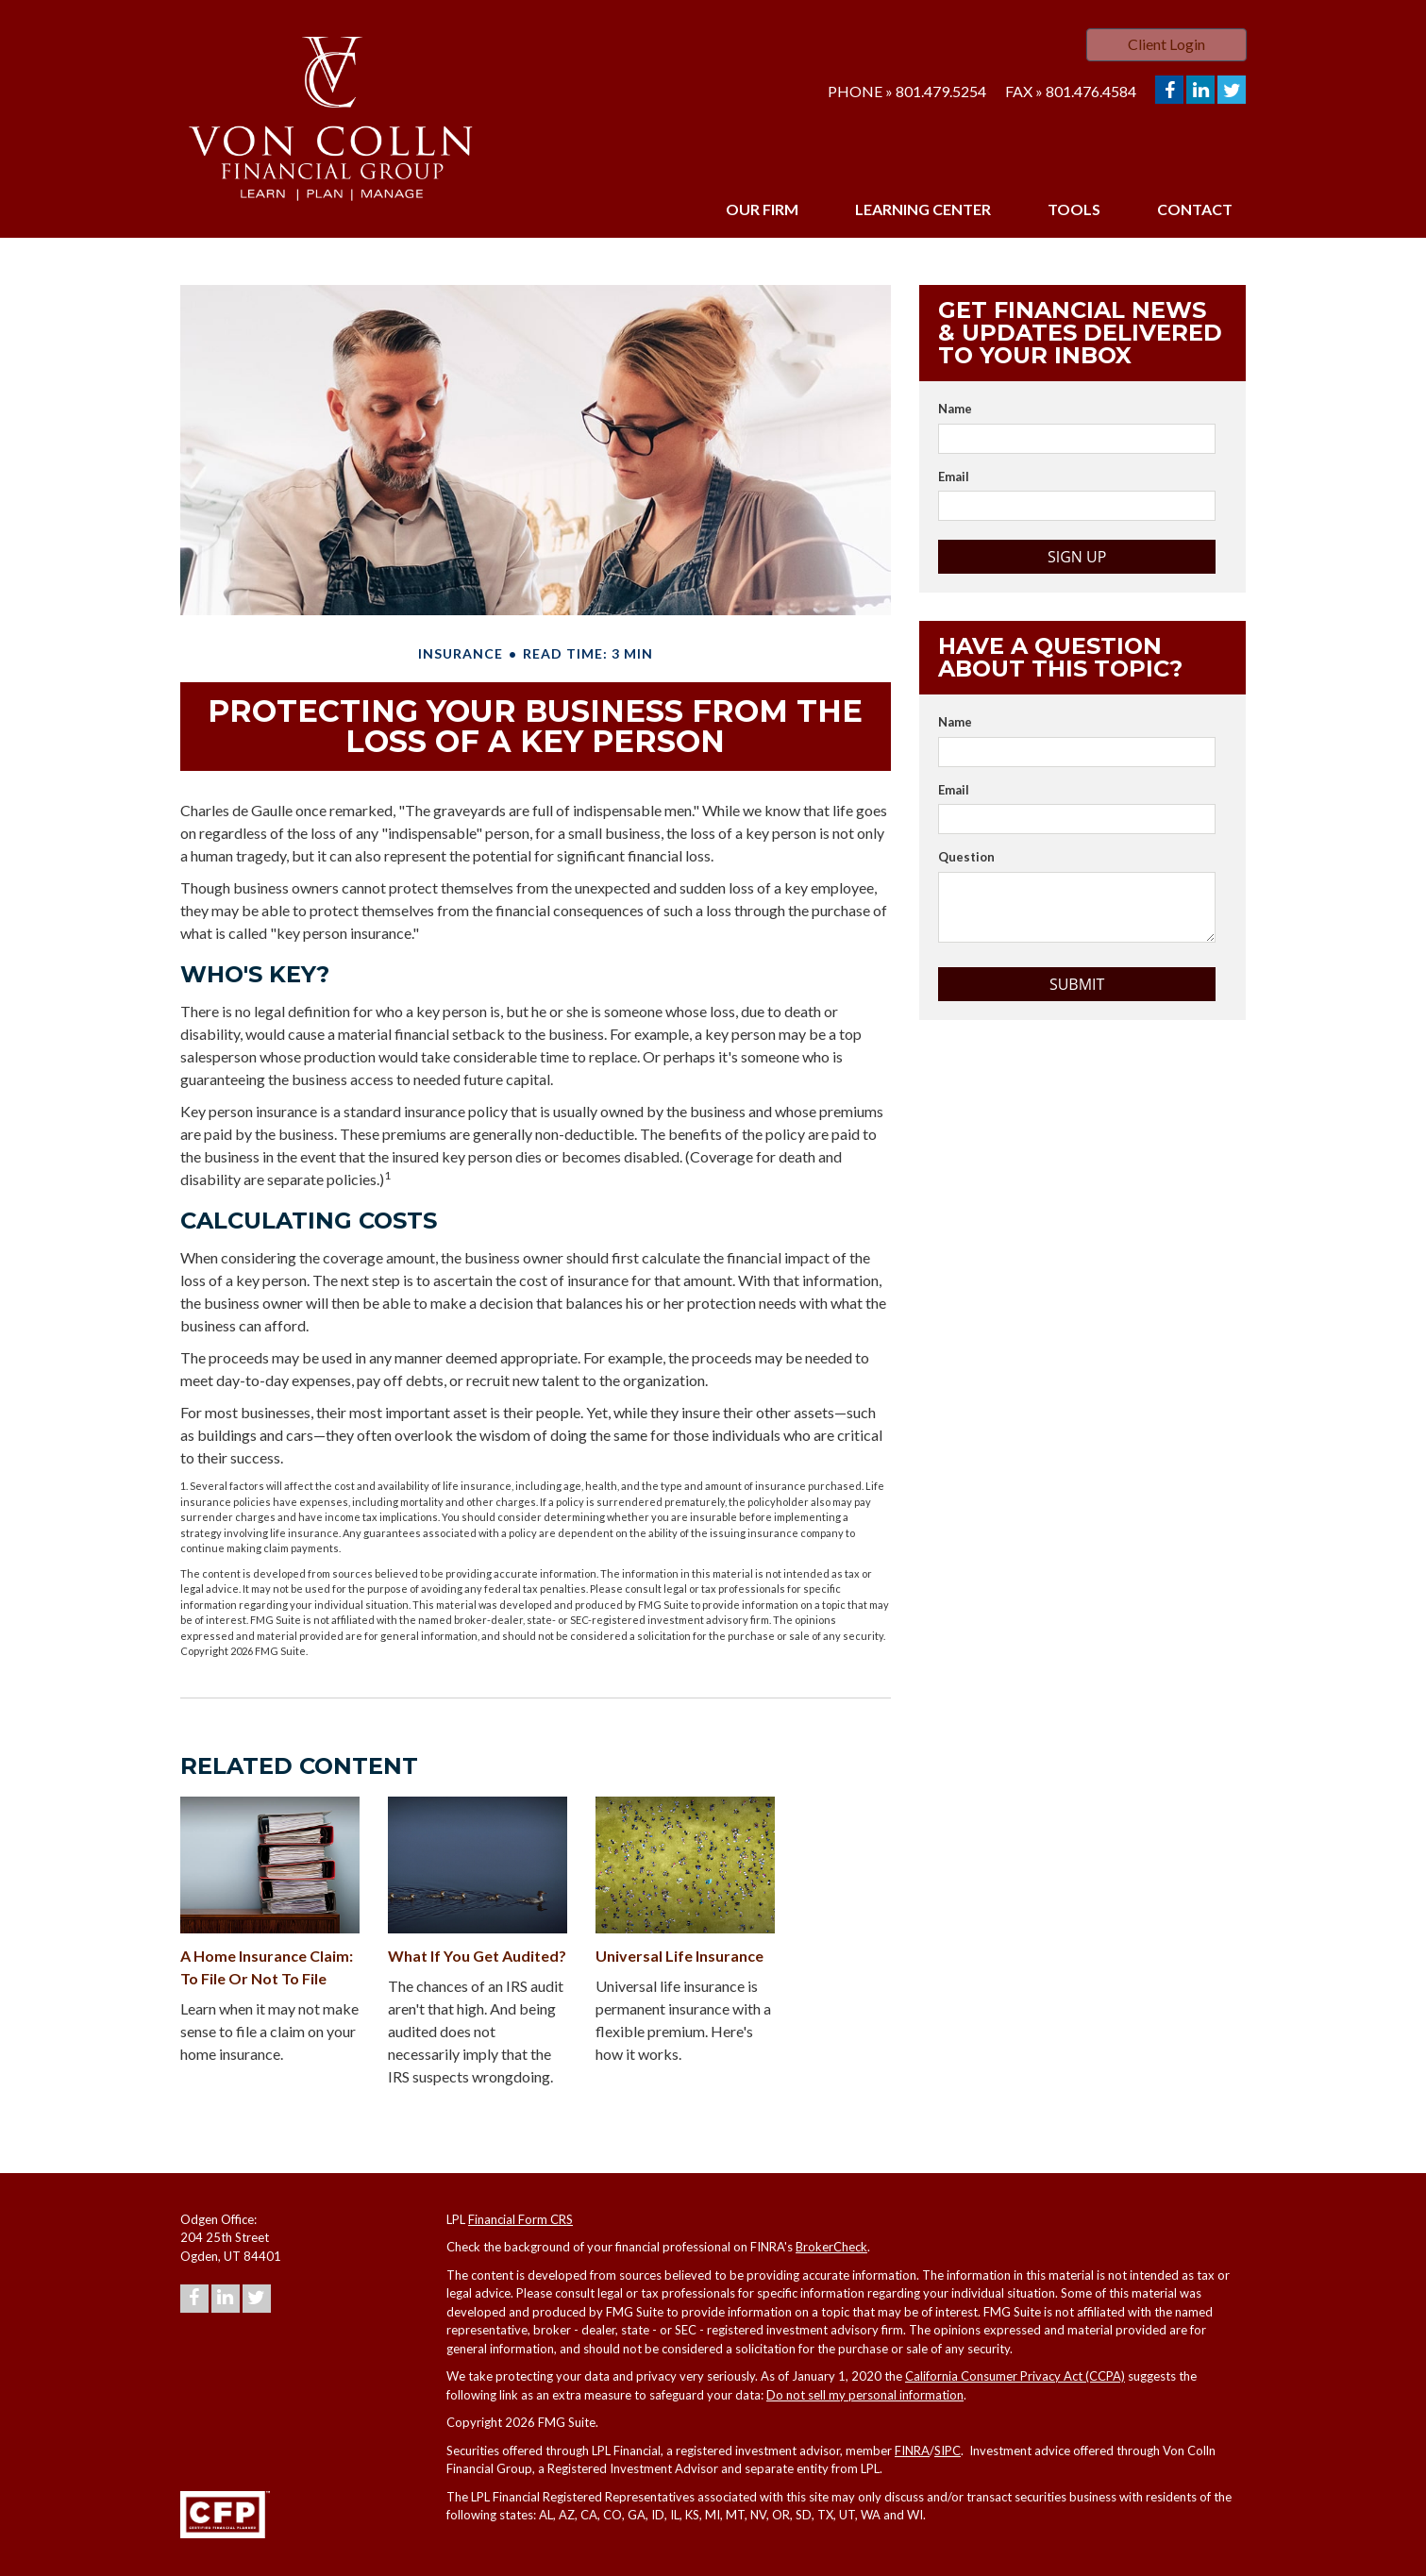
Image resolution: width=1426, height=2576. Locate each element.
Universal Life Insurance (679, 1956)
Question (966, 856)
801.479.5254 (941, 91)
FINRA (912, 2450)
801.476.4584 (1091, 91)
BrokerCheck (831, 2246)
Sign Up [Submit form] (1077, 556)
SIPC (947, 2450)
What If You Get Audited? (477, 1956)
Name (955, 408)
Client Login (1166, 44)
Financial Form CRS (520, 2219)
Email (953, 476)
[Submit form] (1077, 984)
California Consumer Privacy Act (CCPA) (1015, 2376)
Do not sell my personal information (865, 2394)
